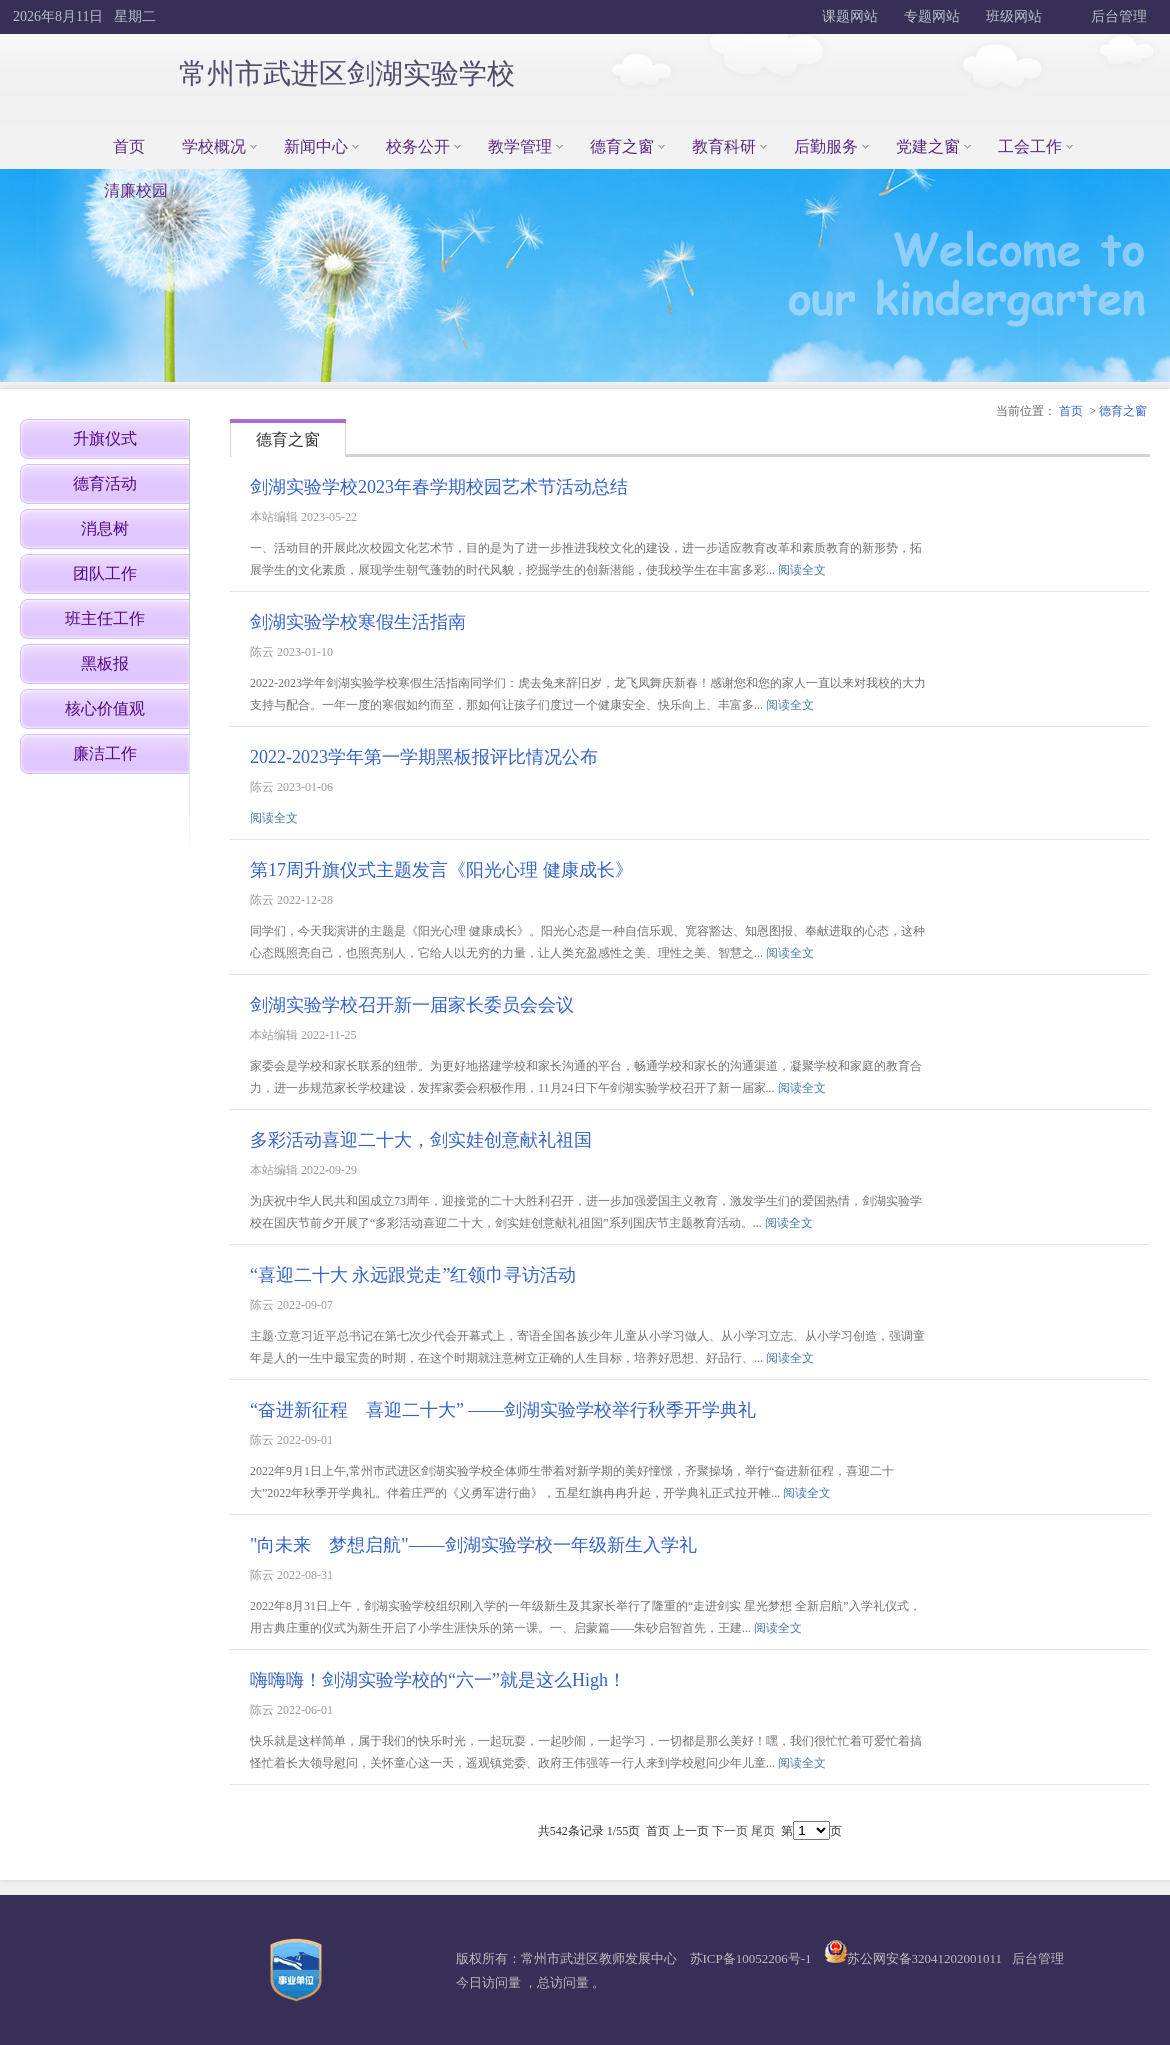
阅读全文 (802, 570)
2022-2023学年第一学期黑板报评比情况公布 (424, 757)
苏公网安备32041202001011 (925, 1958)
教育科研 (724, 146)
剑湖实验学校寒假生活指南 (358, 622)
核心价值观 (105, 708)
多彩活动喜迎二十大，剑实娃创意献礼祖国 (421, 1140)
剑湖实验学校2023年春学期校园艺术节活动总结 (439, 487)
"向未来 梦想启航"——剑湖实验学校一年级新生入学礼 (473, 1545)
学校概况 (214, 146)
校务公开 (418, 146)
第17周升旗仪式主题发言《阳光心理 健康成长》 (441, 870)
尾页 (763, 1831)
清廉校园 (136, 190)
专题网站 (932, 16)
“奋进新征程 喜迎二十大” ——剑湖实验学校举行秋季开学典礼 (503, 1410)
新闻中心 (316, 146)
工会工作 (1030, 146)
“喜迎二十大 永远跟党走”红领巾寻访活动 (413, 1275)
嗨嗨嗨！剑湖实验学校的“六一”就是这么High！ (438, 1680)
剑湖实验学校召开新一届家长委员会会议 (412, 1005)
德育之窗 (622, 146)
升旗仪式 (105, 438)
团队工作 (105, 573)
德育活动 (105, 483)
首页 (129, 146)
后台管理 (1118, 16)
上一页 (691, 1831)
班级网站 (1014, 16)
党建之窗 (928, 146)
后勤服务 (826, 146)
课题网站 (850, 16)
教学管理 (520, 146)
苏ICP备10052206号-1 (751, 1958)
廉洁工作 (105, 753)
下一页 (730, 1831)
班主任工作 (105, 618)
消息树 (105, 528)
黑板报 (105, 663)
